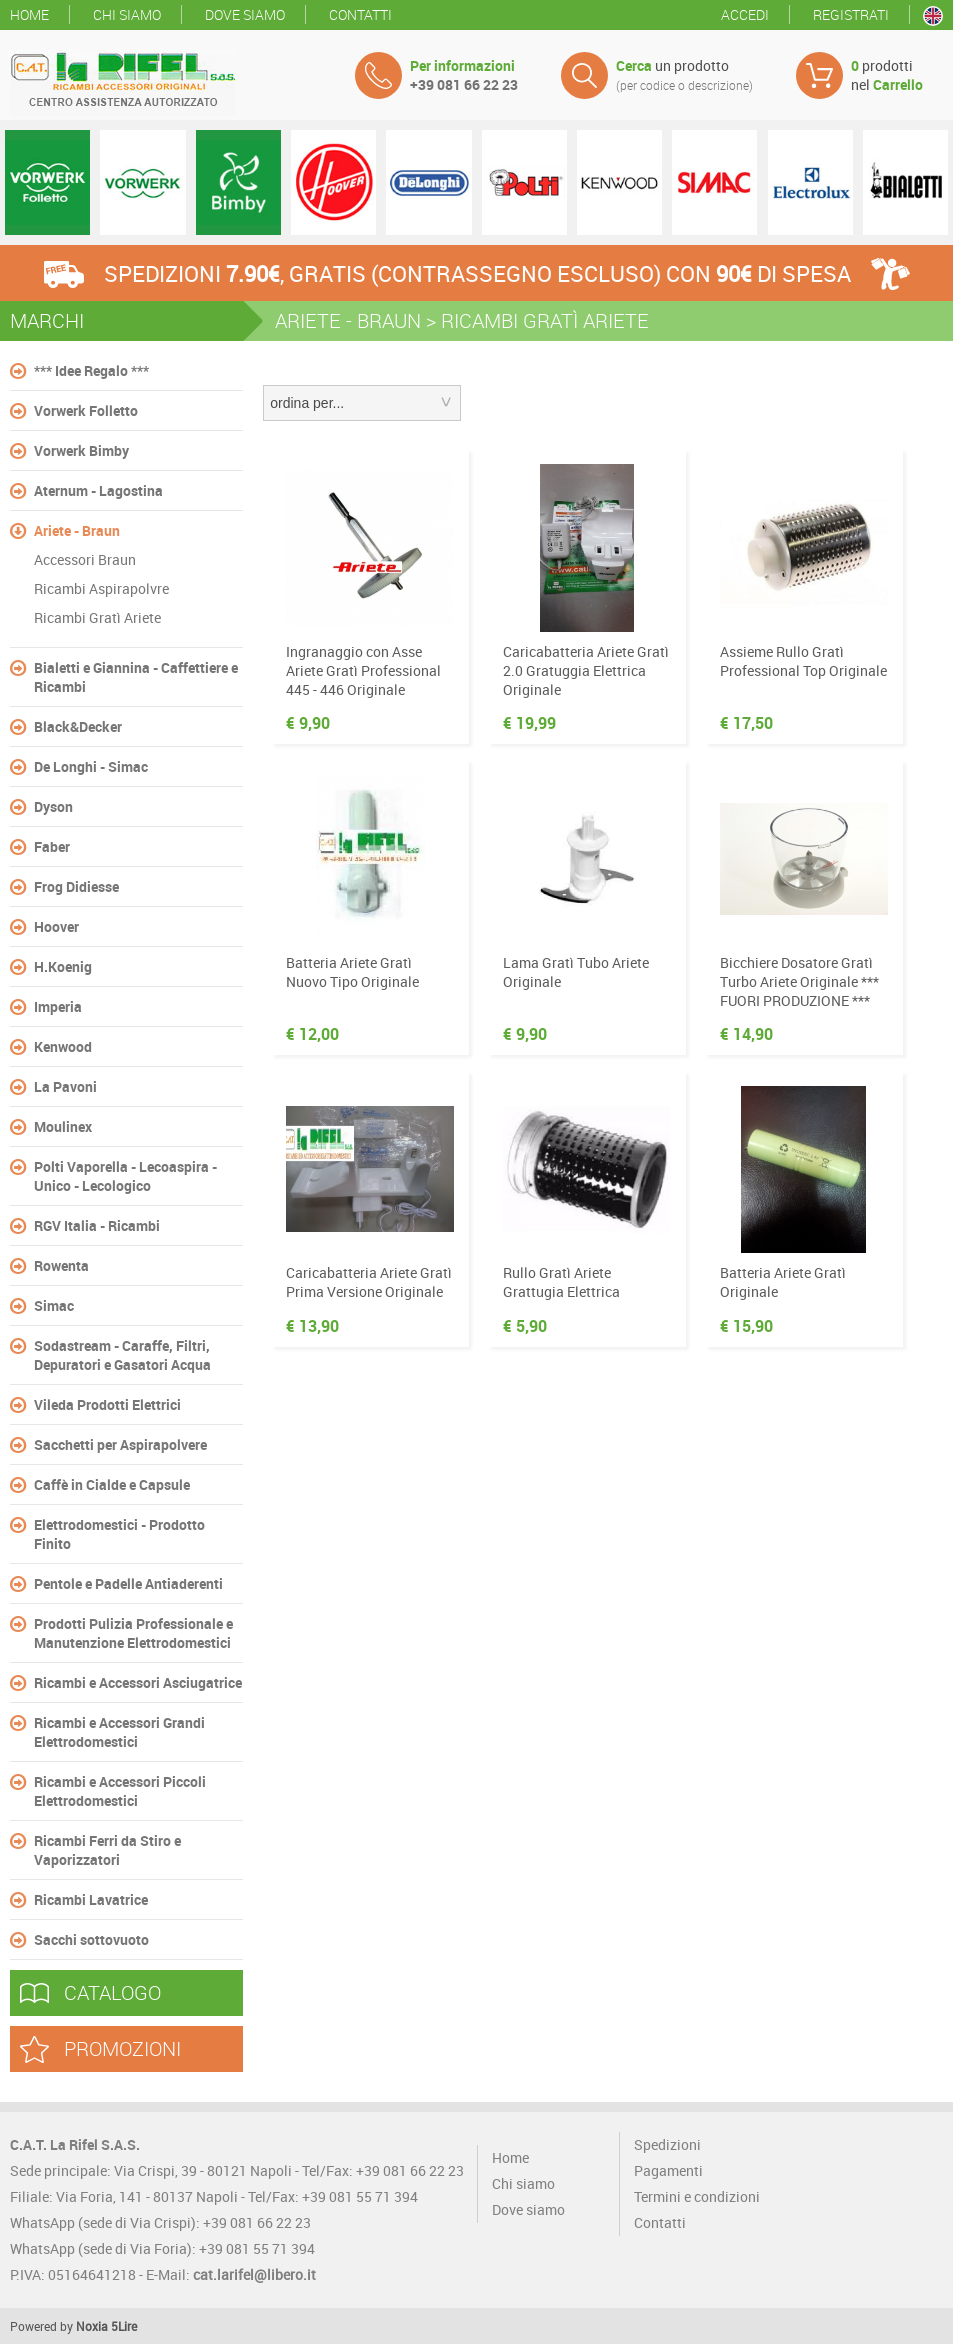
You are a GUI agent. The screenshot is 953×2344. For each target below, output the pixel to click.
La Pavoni (65, 1086)
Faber (52, 846)
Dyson (53, 806)
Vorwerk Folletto (86, 410)
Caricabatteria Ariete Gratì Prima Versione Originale (369, 1282)
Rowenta (61, 1265)
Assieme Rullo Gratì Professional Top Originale (803, 661)
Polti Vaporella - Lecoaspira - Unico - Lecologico (125, 1176)
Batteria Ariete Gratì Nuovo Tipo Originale (352, 972)
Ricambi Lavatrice (91, 1899)
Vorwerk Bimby (81, 450)
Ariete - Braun (77, 530)
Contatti (360, 14)
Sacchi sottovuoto (91, 1939)
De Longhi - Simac (91, 766)
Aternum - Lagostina (98, 490)
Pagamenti (668, 2170)
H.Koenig (63, 966)
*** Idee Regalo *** (91, 370)
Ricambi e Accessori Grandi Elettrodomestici (119, 1732)
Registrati (851, 14)
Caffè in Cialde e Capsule (112, 1484)
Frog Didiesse (76, 886)
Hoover (56, 926)
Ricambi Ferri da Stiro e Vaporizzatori (107, 1850)
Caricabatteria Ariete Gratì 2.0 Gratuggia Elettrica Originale (586, 670)
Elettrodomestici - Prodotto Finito (119, 1534)
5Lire (124, 2326)
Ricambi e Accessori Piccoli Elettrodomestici (120, 1791)
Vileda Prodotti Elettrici (107, 1404)
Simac (54, 1305)
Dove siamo (245, 14)
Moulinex (63, 1126)
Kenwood (63, 1046)
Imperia (58, 1006)
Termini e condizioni (697, 2196)
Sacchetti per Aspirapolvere (120, 1444)
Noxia (92, 2326)
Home (29, 14)
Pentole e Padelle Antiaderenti (128, 1583)
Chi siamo (127, 14)
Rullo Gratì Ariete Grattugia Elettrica (561, 1282)
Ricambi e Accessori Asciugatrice (138, 1682)
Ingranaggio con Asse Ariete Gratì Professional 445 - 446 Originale (363, 670)
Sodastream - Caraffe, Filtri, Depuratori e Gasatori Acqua (122, 1355)
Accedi (745, 14)
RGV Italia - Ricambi (97, 1225)
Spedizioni (667, 2144)
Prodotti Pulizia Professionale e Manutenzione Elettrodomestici (133, 1633)
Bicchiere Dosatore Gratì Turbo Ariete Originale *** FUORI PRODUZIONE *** (799, 981)
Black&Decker (78, 726)
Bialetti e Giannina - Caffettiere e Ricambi (136, 677)
